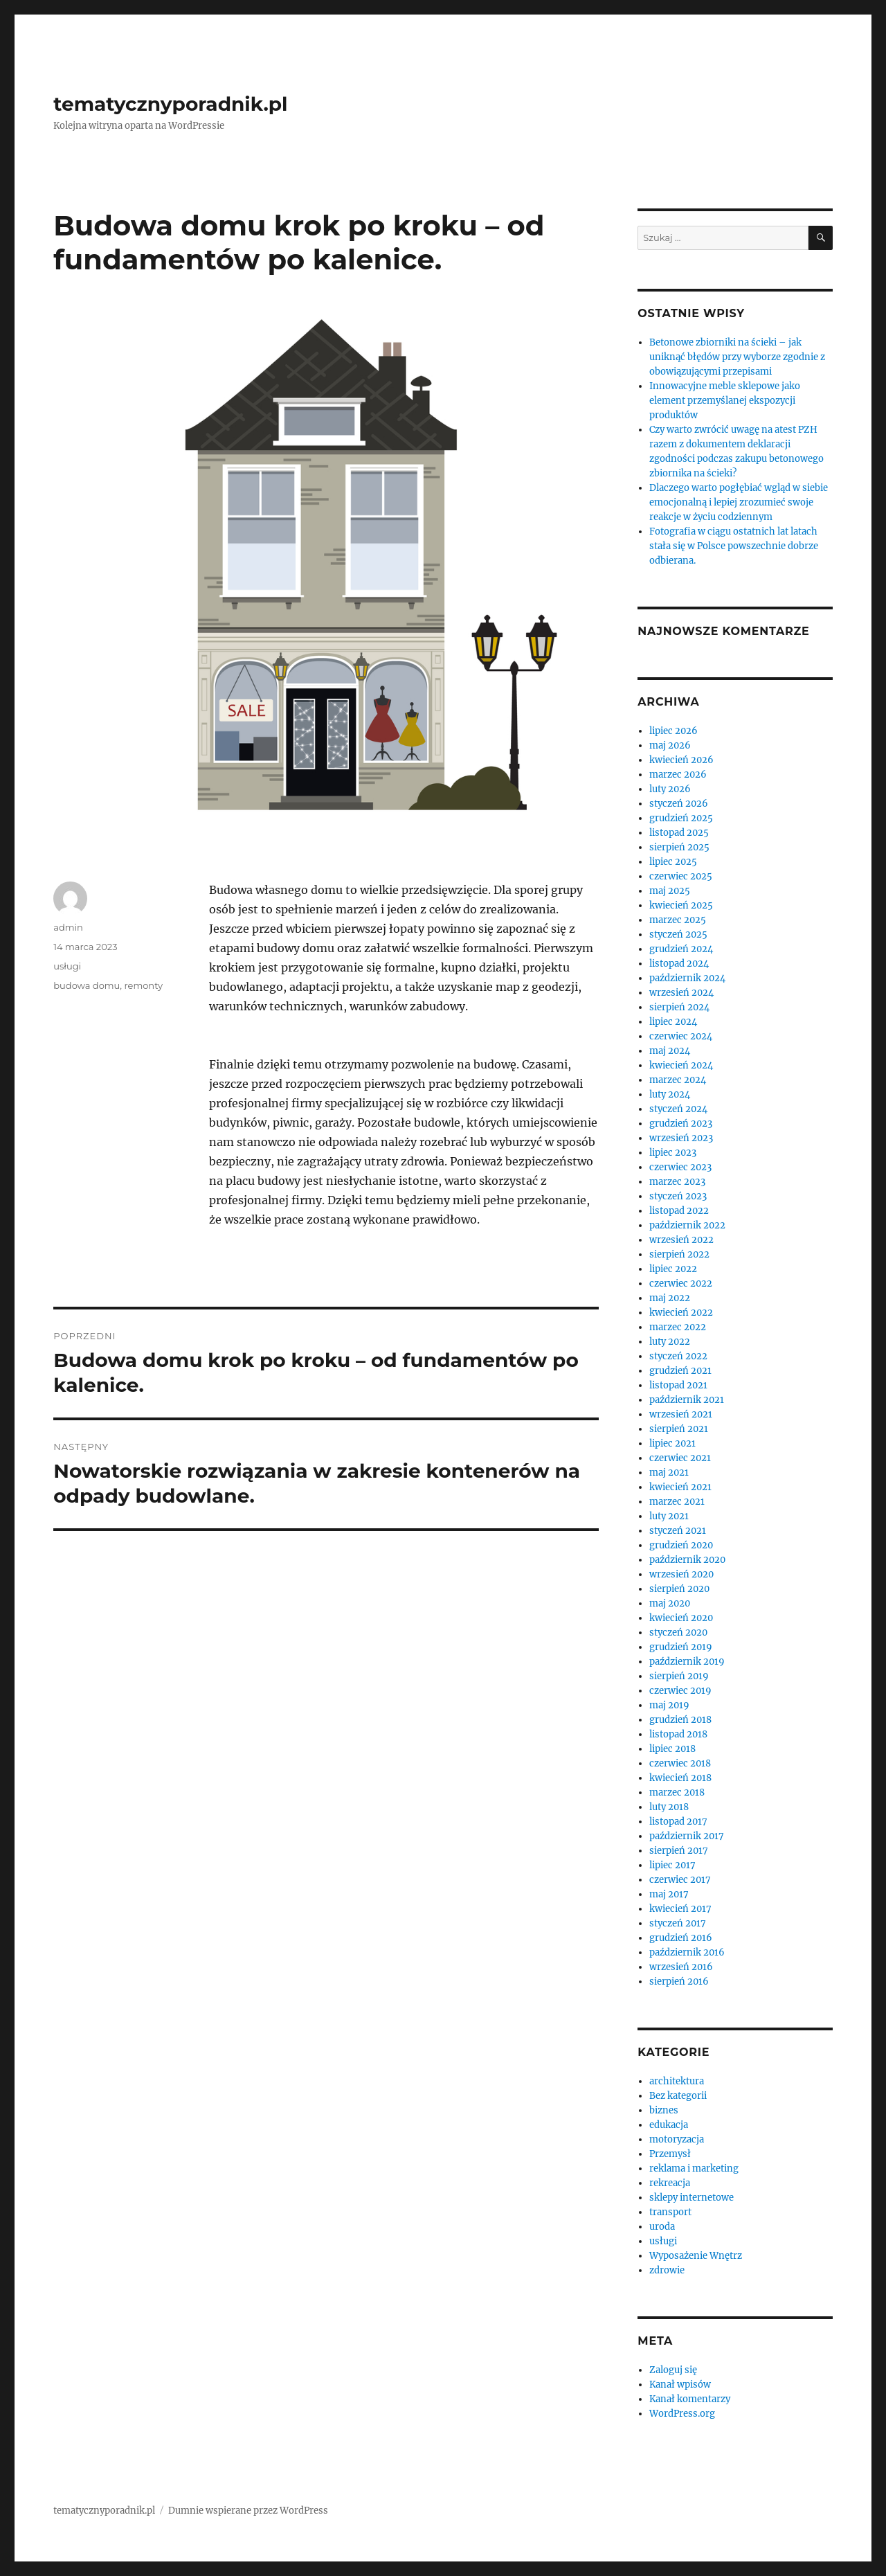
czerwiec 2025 (680, 876)
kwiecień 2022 (681, 1312)
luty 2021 (669, 1516)
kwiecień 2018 (680, 1778)
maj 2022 (669, 1298)
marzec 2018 (677, 1792)
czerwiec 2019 (680, 1691)
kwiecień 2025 (681, 905)
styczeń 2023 (678, 1196)
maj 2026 (670, 745)
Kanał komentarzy (689, 2399)
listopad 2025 (679, 833)
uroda (662, 2227)
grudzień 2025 (681, 818)
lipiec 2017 (672, 1865)
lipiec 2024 (673, 1022)
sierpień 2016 (679, 1981)
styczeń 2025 (678, 934)
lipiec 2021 (672, 1443)
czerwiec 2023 (680, 1167)
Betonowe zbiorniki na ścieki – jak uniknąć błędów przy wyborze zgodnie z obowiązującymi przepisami (737, 357)
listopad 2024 (679, 963)
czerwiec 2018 (680, 1763)
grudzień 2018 (680, 1720)
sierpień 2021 (678, 1429)
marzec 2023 (677, 1182)
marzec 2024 (677, 1080)
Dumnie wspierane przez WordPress (248, 2510)
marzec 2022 (677, 1327)
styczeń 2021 (677, 1531)
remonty (144, 985)
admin (68, 927)
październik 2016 (687, 1952)
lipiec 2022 (673, 1269)
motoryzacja (676, 2139)
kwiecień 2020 (681, 1618)
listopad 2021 (678, 1385)
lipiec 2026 (673, 731)
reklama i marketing (694, 2168)
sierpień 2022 (679, 1254)
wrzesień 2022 (681, 1240)
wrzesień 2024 (681, 993)
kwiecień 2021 (680, 1487)
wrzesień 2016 (681, 1967)
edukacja (668, 2125)
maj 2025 (669, 891)
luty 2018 (669, 1807)
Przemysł (670, 2154)
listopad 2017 (678, 1821)
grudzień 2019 (680, 1647)
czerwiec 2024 (680, 1036)
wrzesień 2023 (681, 1138)
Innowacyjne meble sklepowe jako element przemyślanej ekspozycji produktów (724, 400)
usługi (67, 966)
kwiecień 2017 (680, 1909)
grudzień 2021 (680, 1371)
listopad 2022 (679, 1211)
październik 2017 (686, 1836)
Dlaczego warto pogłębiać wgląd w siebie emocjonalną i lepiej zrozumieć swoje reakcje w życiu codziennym (738, 502)
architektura (676, 2081)
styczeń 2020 (678, 1632)
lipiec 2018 (672, 1749)
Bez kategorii (678, 2096)
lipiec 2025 (673, 862)
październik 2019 (687, 1661)
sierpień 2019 (679, 1676)
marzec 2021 (677, 1502)
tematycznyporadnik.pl (170, 104)
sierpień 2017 (678, 1851)
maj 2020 (669, 1603)
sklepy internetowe (691, 2197)
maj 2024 (669, 1051)
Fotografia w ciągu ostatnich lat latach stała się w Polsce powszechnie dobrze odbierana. (733, 546)
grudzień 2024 (681, 949)
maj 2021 (669, 1472)
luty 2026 (670, 789)
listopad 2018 (678, 1734)
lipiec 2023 (672, 1153)
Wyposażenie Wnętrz (695, 2256)
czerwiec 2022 (680, 1283)
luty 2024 (669, 1094)
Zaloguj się (673, 2370)
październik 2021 (686, 1400)
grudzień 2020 (681, 1545)
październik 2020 (687, 1560)
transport (670, 2212)
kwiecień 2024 (681, 1065)
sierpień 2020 (679, 1589)
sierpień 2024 (679, 1007)
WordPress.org (682, 2414)
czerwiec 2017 (680, 1880)
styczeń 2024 (678, 1109)
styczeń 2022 (678, 1356)
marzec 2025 (677, 920)
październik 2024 (687, 978)
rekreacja (669, 2183)
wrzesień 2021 (680, 1414)
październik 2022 (687, 1225)
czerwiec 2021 (680, 1458)
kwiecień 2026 (681, 760)
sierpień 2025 (679, 847)
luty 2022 (669, 1342)
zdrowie (667, 2270)
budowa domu (86, 985)
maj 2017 (669, 1894)
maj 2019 (669, 1705)
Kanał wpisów (680, 2384)
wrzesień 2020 (681, 1574)
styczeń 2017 (677, 1923)
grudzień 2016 (680, 1938)
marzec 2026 (678, 774)
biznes (663, 2110)
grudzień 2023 (680, 1123)
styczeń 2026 (678, 804)
